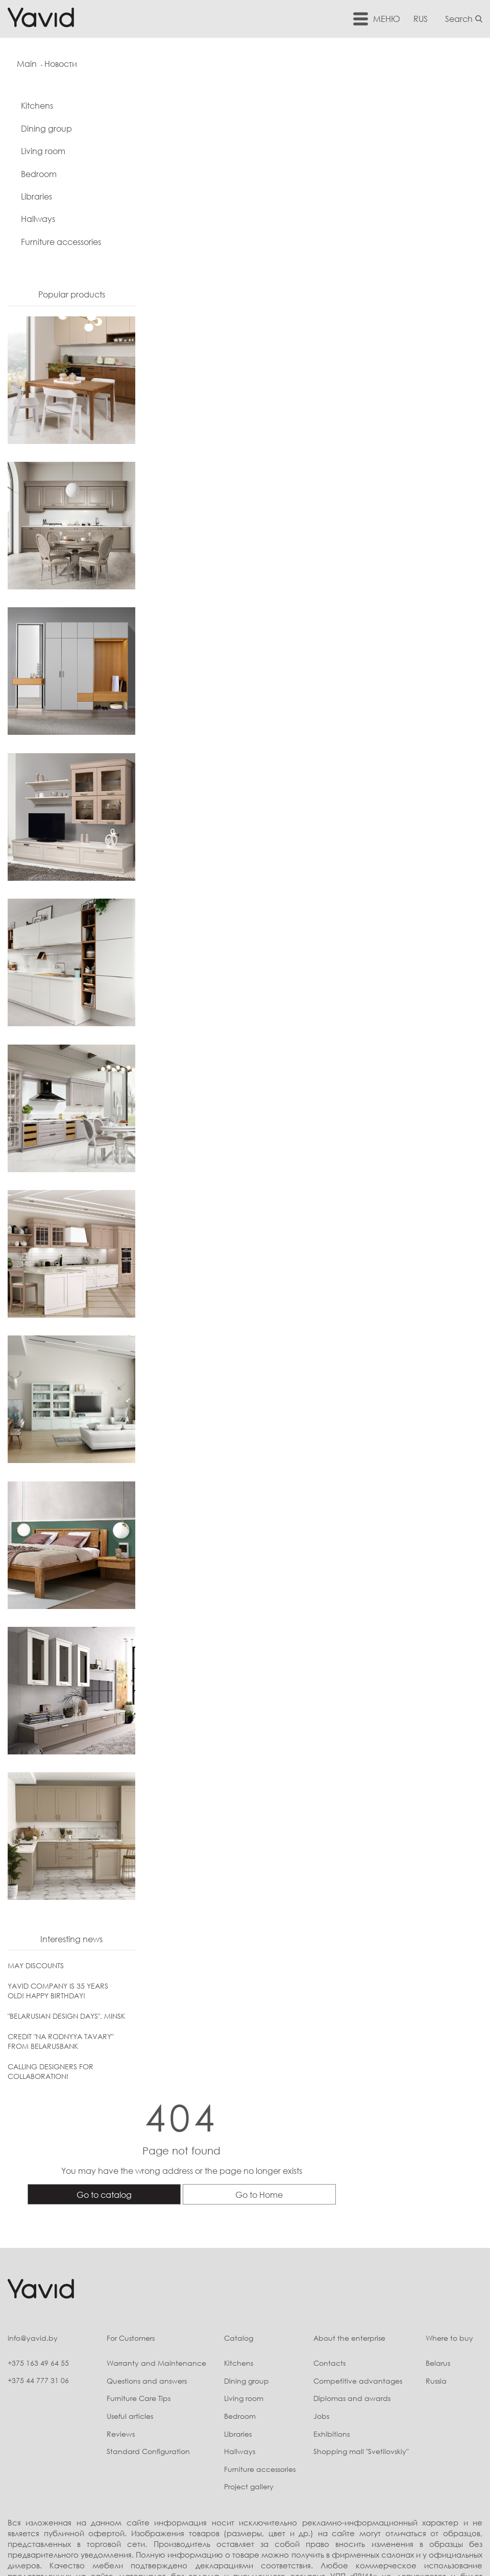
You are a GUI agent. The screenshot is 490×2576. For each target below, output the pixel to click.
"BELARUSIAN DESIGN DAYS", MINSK (66, 2017)
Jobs (314, 2288)
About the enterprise (342, 2210)
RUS (423, 18)
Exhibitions (324, 2305)
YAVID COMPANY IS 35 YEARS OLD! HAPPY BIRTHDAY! (58, 1992)
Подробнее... (351, 2459)
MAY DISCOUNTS (36, 1967)
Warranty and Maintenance (140, 2235)
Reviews (104, 2305)
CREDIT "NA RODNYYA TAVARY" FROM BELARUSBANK (60, 2043)
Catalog (226, 2210)
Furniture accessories (61, 243)
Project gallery (237, 2359)
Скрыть (391, 2459)
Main (28, 64)
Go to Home (379, 194)
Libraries (36, 198)
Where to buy (447, 2210)
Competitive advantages (350, 2253)
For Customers (114, 2210)
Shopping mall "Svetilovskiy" (353, 2323)
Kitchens (37, 107)
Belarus (436, 2235)
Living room (43, 152)
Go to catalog (223, 194)
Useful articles (113, 2288)
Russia (434, 2253)
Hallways (38, 220)
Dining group (46, 130)
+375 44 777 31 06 (38, 2253)
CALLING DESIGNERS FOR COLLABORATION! (50, 2073)
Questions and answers (130, 2253)
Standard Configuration (132, 2323)
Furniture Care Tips (122, 2270)
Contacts (322, 2235)
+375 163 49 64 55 (38, 2235)
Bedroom (39, 175)
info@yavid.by (33, 2210)
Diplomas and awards (344, 2270)
